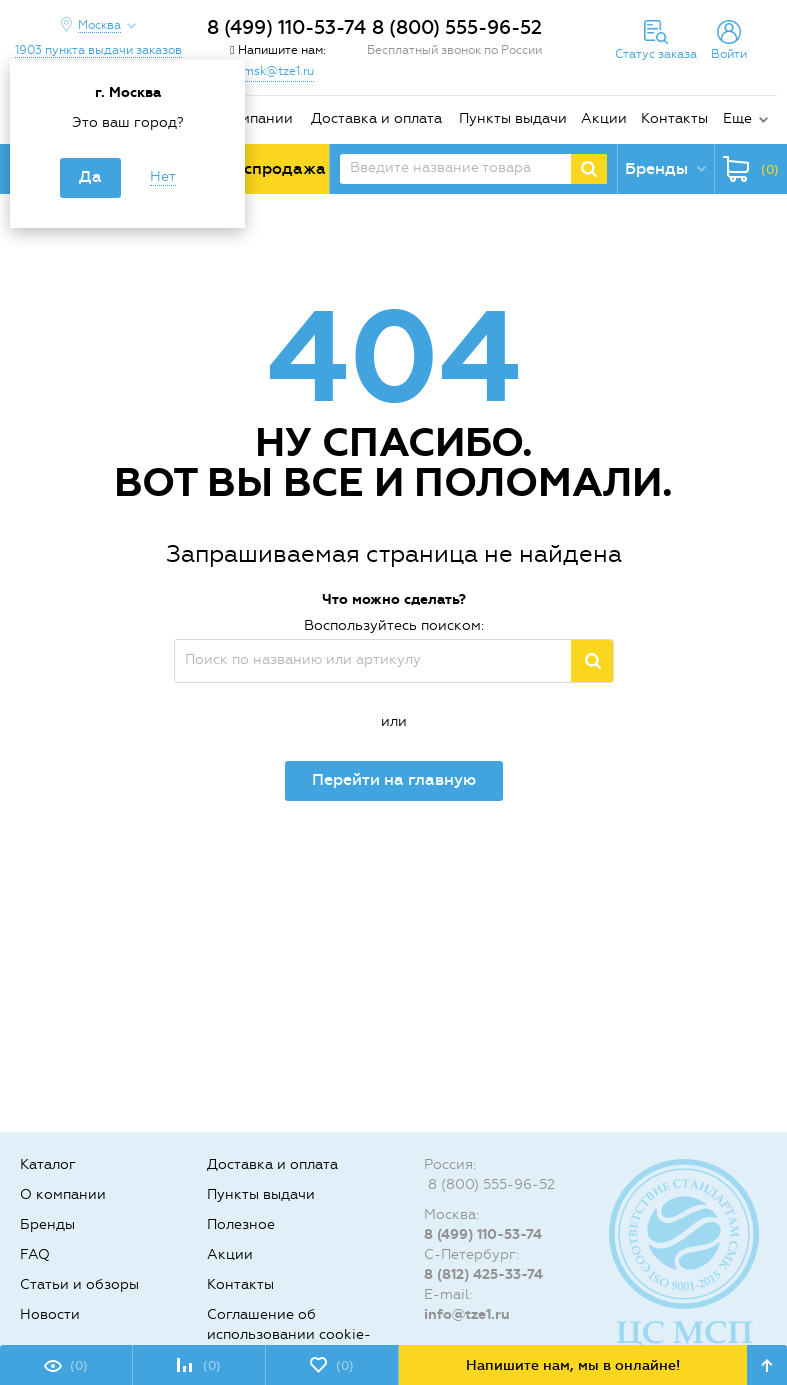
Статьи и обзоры (79, 1284)
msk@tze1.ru (278, 71)
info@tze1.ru (467, 1314)
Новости (50, 1314)
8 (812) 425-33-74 (483, 1274)
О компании (250, 118)
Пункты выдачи (513, 118)
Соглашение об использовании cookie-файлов (289, 1334)
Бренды (47, 1224)
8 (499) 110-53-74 (286, 27)
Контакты (674, 118)
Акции (604, 118)
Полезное (241, 1224)
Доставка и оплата (376, 118)
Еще (737, 118)
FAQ (35, 1254)
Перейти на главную (394, 779)
